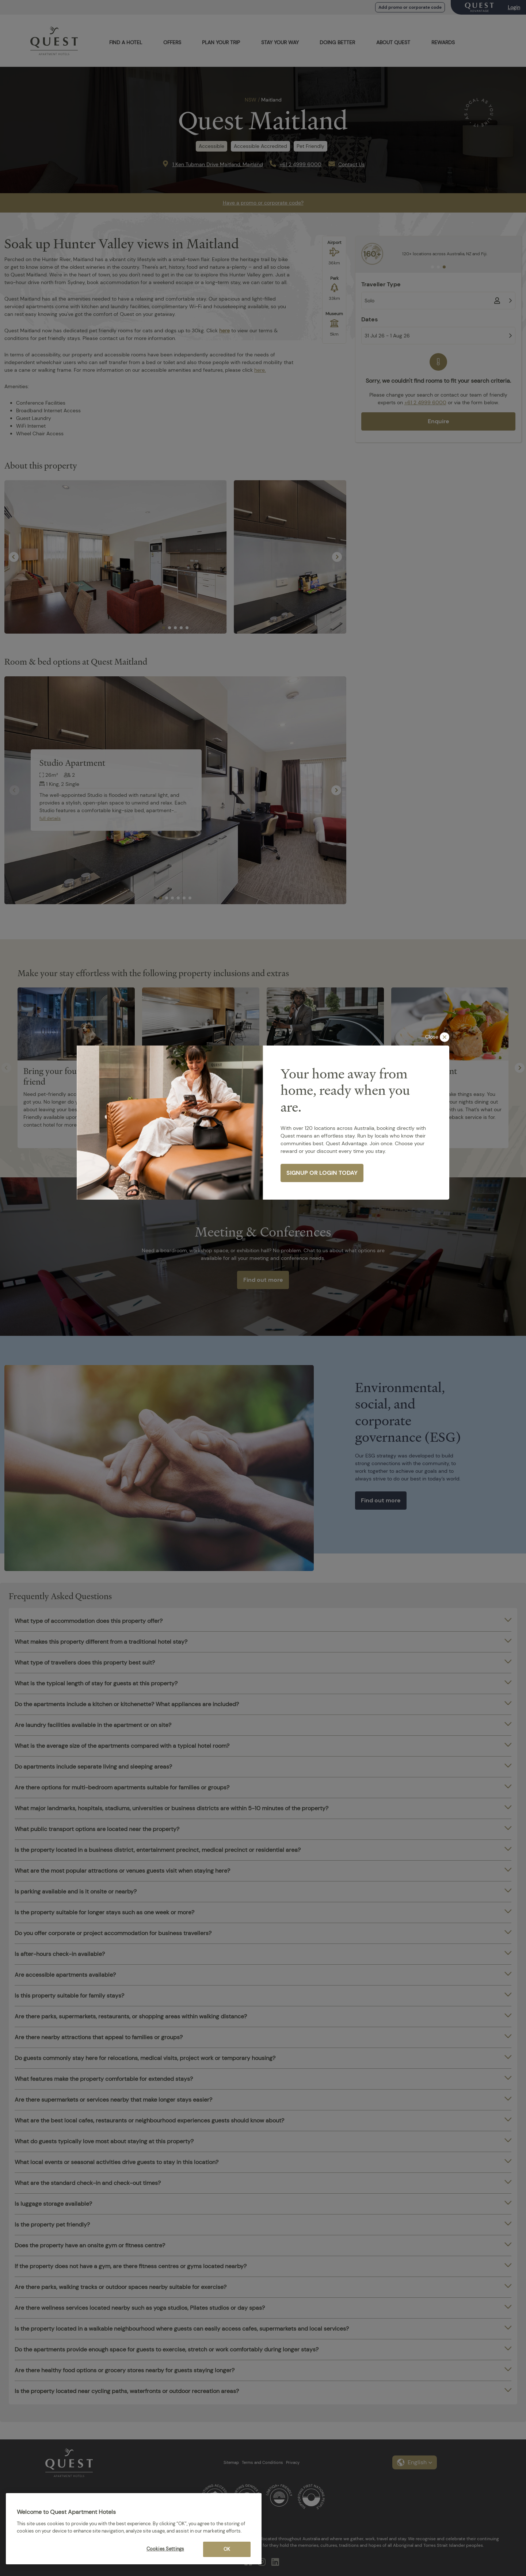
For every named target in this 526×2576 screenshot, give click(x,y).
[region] (134, 2528)
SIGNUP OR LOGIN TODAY (322, 1173)
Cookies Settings (165, 2549)
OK (227, 2549)
